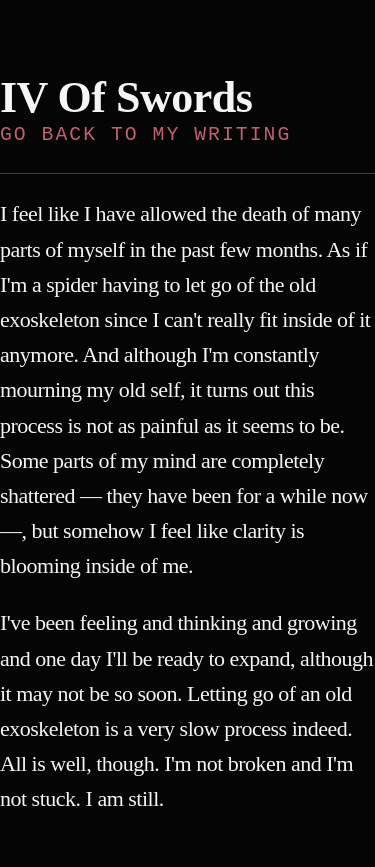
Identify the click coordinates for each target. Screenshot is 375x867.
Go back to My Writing (145, 135)
